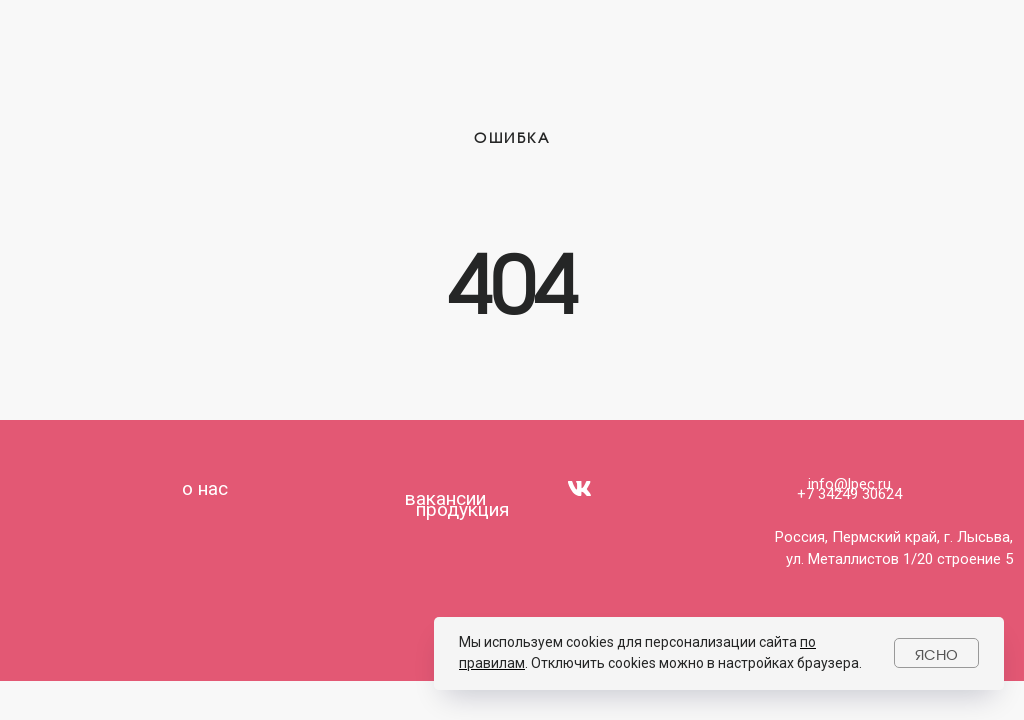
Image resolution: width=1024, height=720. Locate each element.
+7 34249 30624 (849, 494)
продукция (462, 509)
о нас (205, 488)
